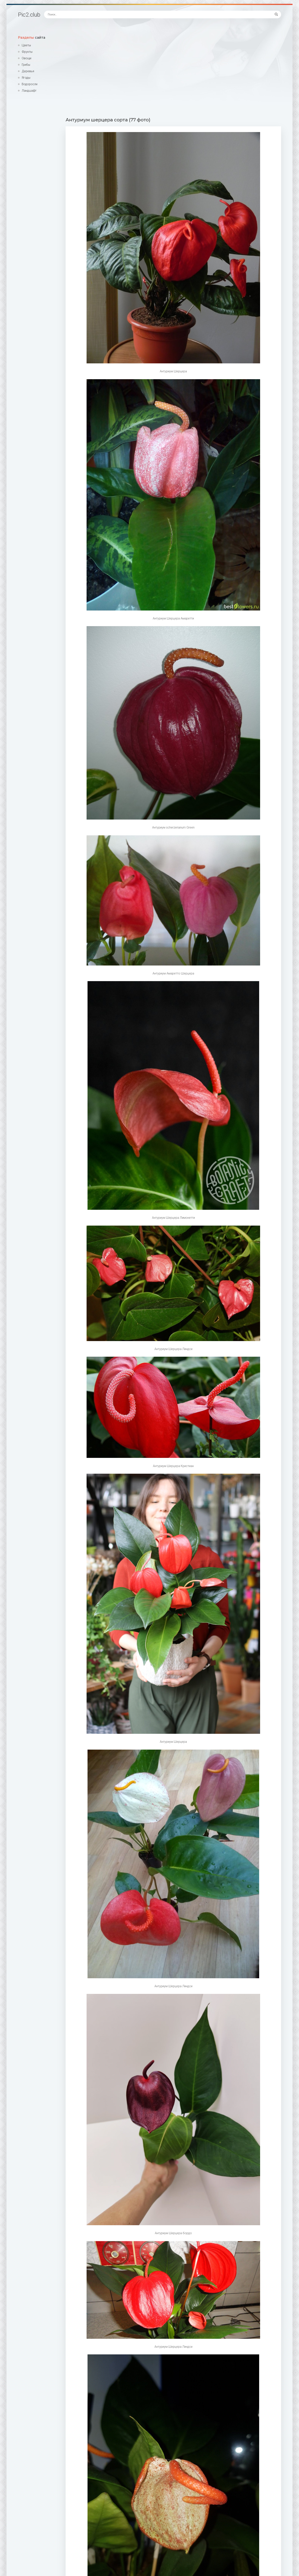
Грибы (26, 65)
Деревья (28, 71)
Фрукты (27, 52)
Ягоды (26, 77)
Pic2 (29, 14)
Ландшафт (29, 90)
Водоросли (29, 84)
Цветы (26, 45)
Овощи (26, 58)
